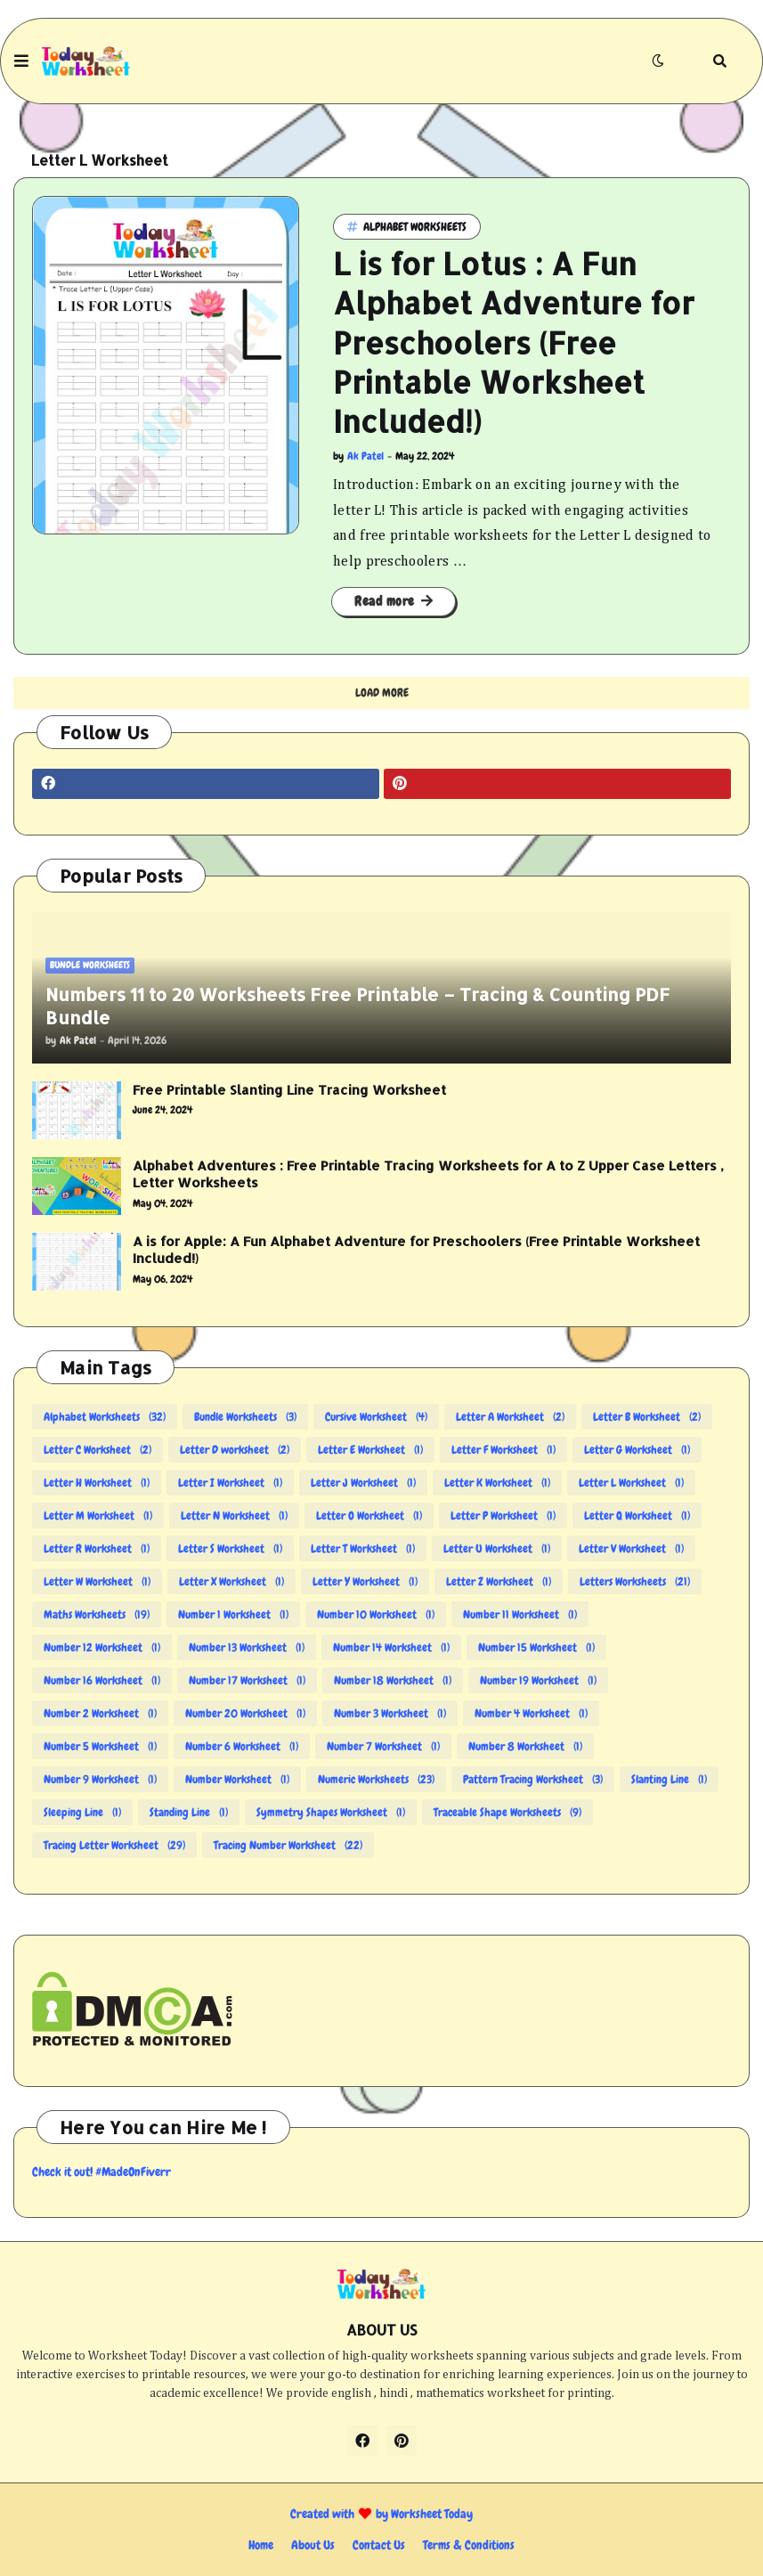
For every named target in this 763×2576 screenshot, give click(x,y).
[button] (21, 61)
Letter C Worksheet (97, 1450)
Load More (382, 692)
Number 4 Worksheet (531, 1713)
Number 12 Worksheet (102, 1647)
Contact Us (379, 2545)
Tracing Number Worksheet (288, 1845)
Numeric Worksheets (376, 1779)
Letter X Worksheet (231, 1581)
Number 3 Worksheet (390, 1713)
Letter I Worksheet (230, 1483)
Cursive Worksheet (376, 1417)
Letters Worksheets (635, 1581)
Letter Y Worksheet (365, 1581)
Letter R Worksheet (97, 1548)
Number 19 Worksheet (538, 1680)
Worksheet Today (432, 2514)
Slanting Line (669, 1779)
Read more (384, 601)
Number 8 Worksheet (525, 1746)
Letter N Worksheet (234, 1515)
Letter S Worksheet (230, 1548)
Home (260, 2545)
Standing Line (189, 1812)
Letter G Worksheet (637, 1450)
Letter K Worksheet (497, 1483)
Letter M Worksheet (98, 1515)
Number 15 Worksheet (536, 1647)
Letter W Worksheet (97, 1581)
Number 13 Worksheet (246, 1647)
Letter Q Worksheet (637, 1515)
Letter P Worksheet (503, 1515)
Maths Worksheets (97, 1614)
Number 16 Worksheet (102, 1680)
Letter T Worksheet (363, 1548)
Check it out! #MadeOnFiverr (101, 2172)
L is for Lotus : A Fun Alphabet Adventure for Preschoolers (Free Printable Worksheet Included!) (513, 342)
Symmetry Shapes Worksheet (330, 1812)
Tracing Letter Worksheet (114, 1845)
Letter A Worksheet (510, 1417)
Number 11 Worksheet (520, 1614)
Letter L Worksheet (631, 1483)
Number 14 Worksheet (391, 1647)
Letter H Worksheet (97, 1483)
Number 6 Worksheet (241, 1746)
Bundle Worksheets (245, 1417)
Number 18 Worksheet (392, 1680)
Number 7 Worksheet (383, 1746)
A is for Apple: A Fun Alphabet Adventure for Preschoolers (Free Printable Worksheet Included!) (416, 1250)
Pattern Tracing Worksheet (533, 1779)
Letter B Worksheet (647, 1417)
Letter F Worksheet (503, 1450)
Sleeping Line (82, 1812)
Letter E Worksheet (370, 1450)
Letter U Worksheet (496, 1548)
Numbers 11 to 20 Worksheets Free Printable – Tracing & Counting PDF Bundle (357, 1005)
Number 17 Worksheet (247, 1680)
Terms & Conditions (469, 2545)
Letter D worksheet (234, 1450)
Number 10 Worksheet (375, 1614)
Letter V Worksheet (631, 1548)
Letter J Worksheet (363, 1483)
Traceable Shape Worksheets (507, 1812)
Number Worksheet (237, 1779)
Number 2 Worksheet (100, 1713)
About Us (313, 2545)
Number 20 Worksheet (245, 1713)
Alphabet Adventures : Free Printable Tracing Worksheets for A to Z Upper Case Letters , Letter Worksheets (428, 1174)
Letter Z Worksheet (498, 1581)
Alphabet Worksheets (105, 1417)
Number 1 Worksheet (233, 1614)
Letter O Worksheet (369, 1515)
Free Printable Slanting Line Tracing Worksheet (289, 1089)
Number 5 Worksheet (100, 1746)
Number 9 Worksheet (100, 1779)
